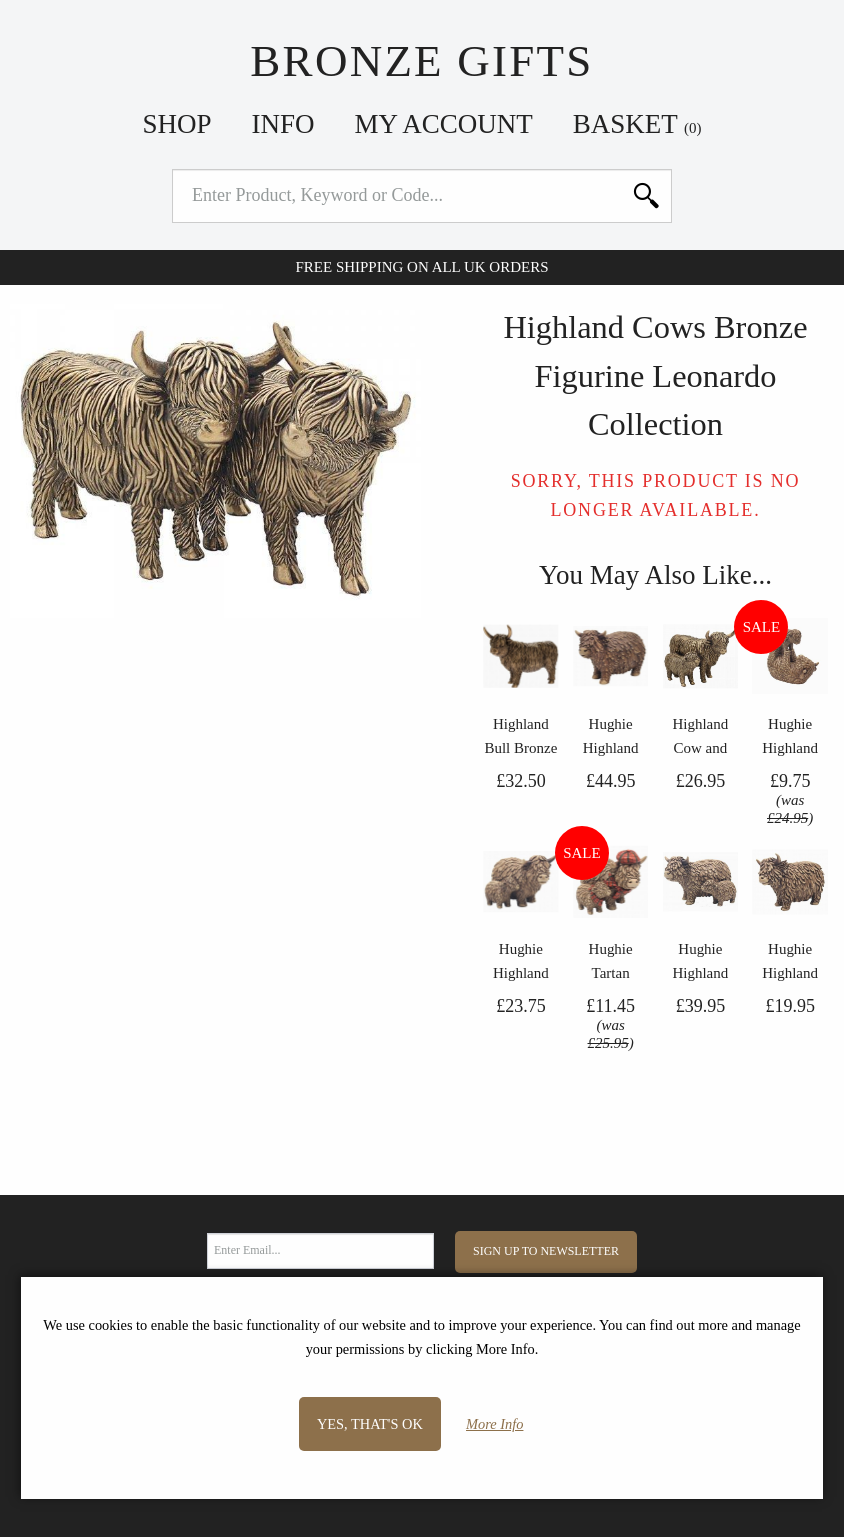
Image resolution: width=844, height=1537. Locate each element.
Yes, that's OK (370, 1424)
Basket (637, 124)
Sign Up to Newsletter (546, 1251)
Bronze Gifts (421, 61)
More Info (494, 1424)
